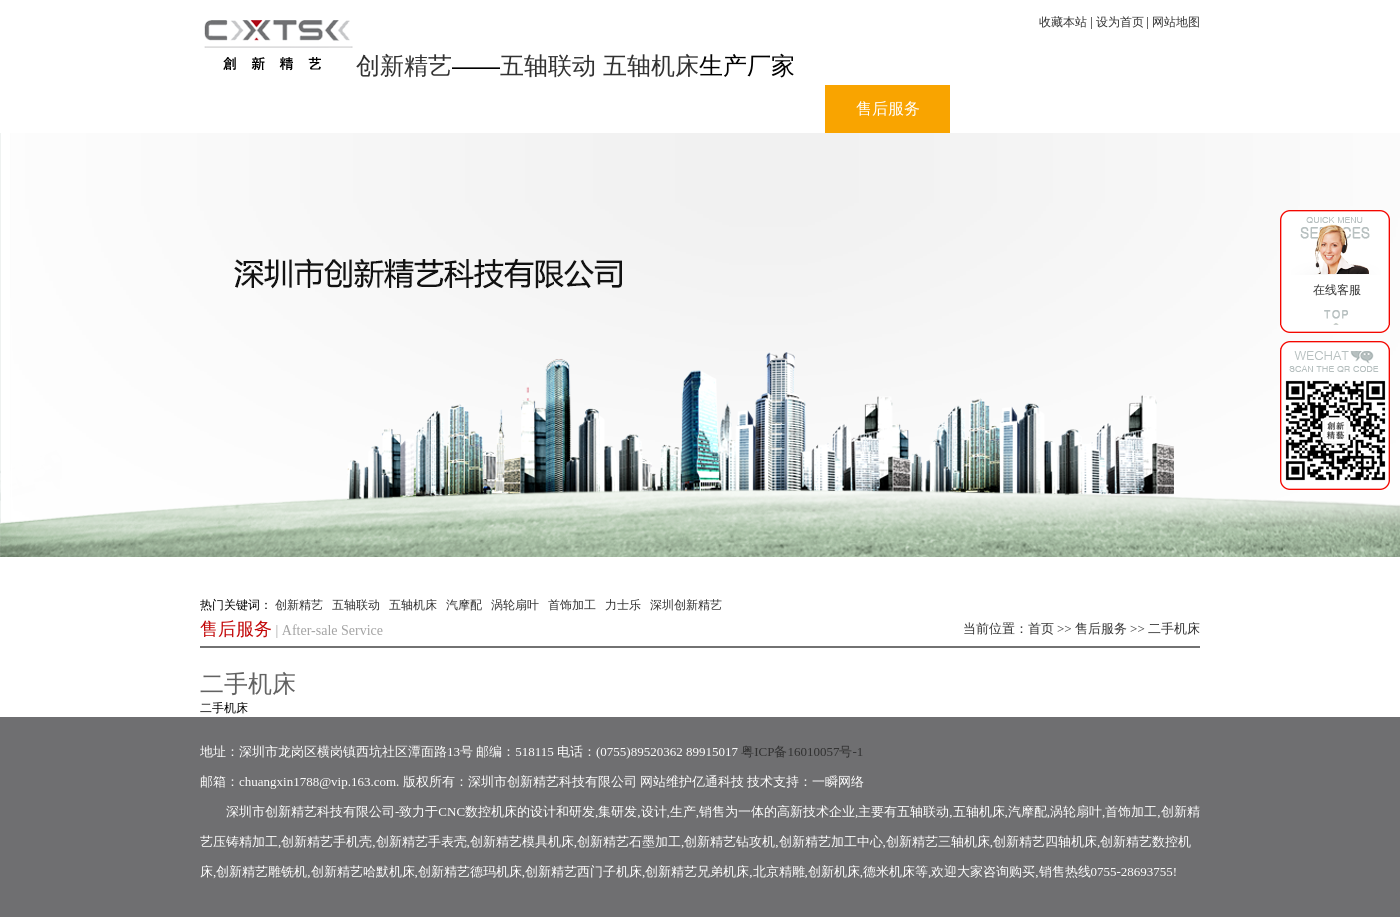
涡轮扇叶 (515, 605)
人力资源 (1013, 108)
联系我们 (1138, 108)
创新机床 (834, 871)
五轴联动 (548, 65)
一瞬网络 (838, 781)
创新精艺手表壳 (421, 841)
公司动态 (513, 108)
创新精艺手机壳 (326, 841)
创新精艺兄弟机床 (697, 871)
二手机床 (1174, 628)
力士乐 (623, 605)
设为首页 (1120, 22)
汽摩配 (464, 605)
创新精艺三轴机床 (938, 841)
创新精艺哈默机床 (363, 871)
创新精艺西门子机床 (583, 871)
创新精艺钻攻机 (729, 841)
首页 (263, 108)
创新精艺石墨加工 (629, 841)
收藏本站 (1063, 22)
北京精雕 (779, 871)
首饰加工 (572, 605)
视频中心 (763, 108)
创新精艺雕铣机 (261, 871)
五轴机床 (651, 65)
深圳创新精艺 (686, 605)
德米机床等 (895, 871)
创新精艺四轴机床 (1045, 841)
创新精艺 (404, 65)
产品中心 (638, 108)
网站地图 (1176, 22)
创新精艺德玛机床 (470, 871)
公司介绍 (388, 108)
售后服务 (888, 108)
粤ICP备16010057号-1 (802, 751)
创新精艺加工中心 (831, 841)
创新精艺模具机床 (522, 841)
